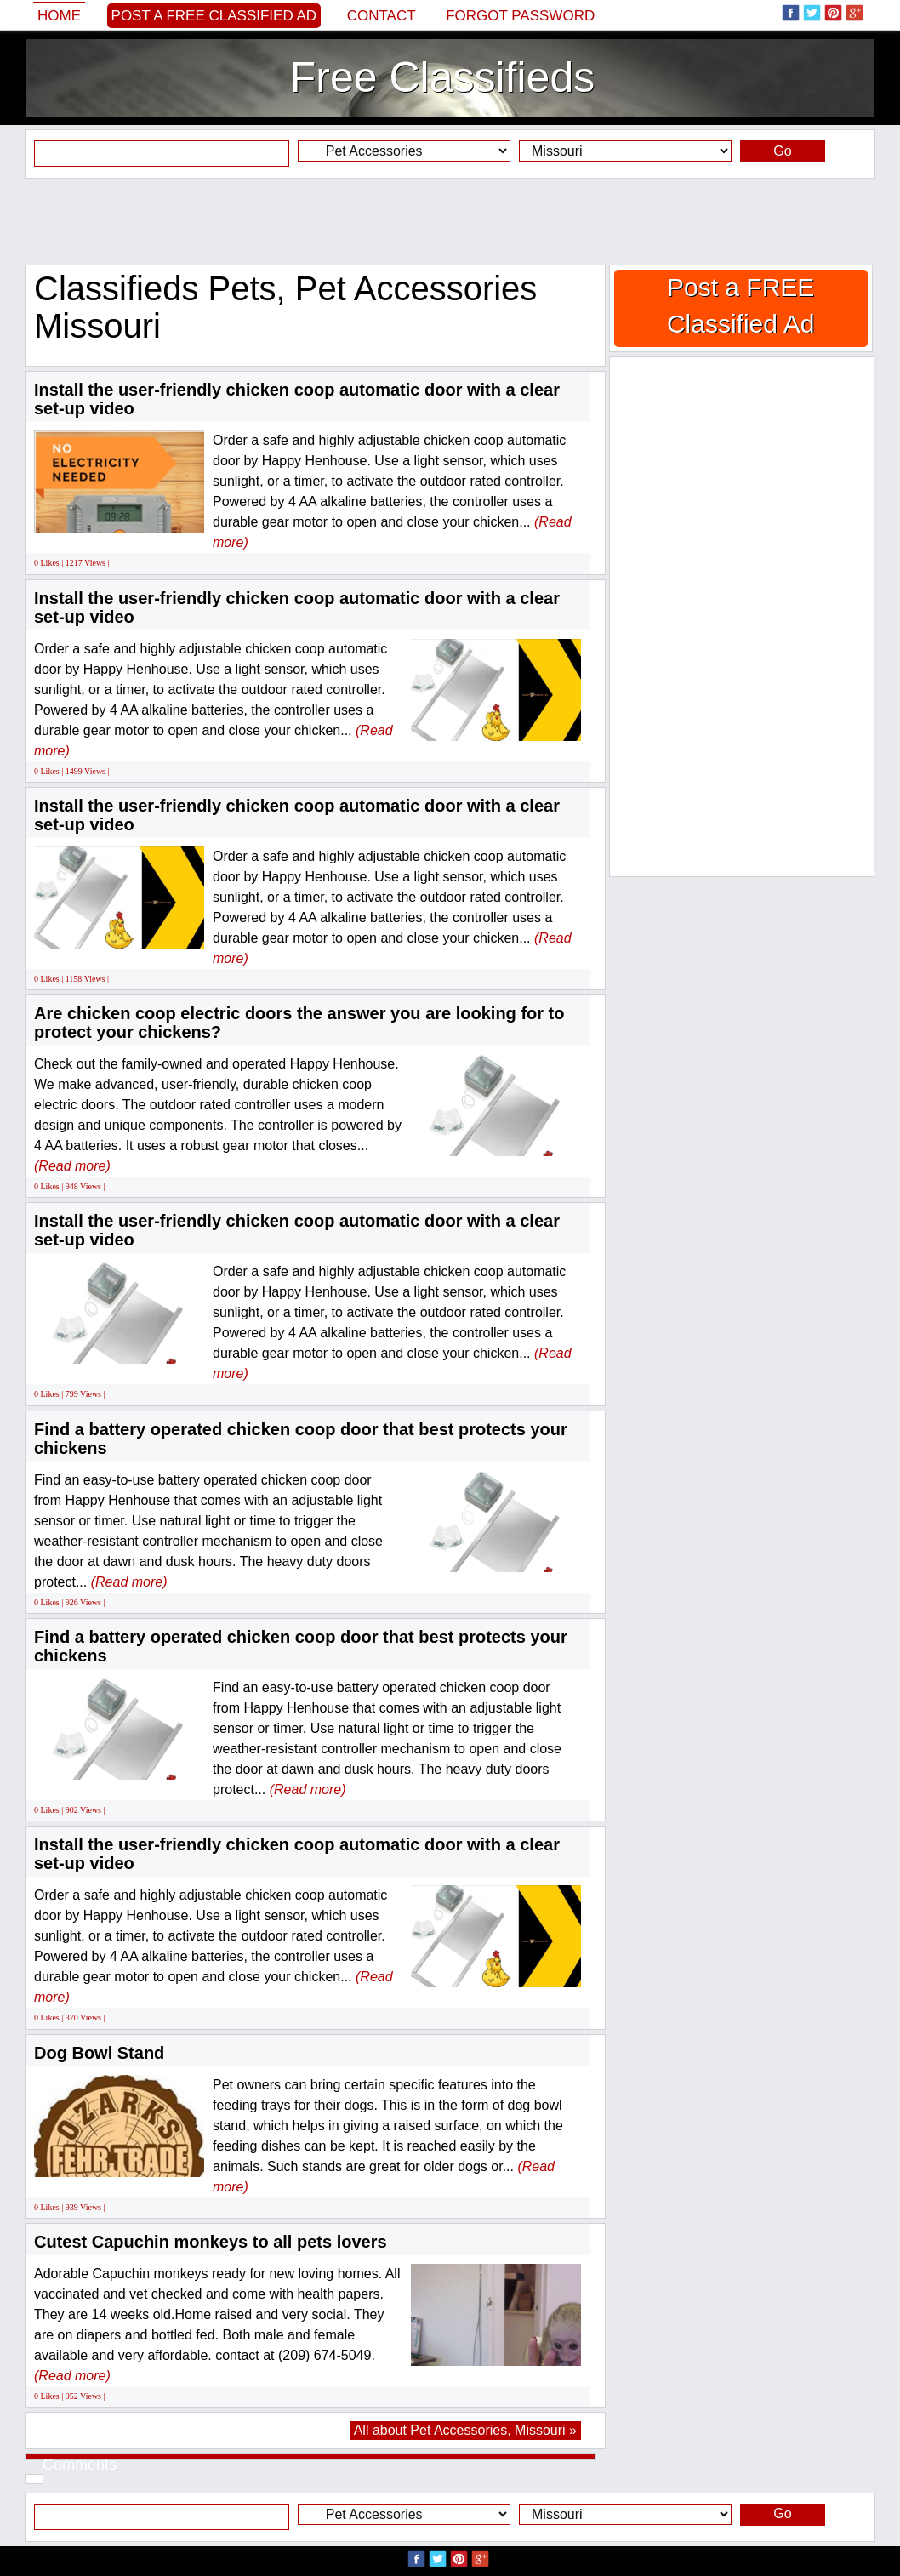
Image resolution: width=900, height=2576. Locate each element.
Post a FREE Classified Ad (214, 16)
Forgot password (520, 16)
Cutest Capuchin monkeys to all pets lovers (210, 2241)
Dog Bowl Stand (99, 2052)
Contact (381, 16)
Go (782, 151)
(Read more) (72, 1166)
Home (59, 16)
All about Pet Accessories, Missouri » (465, 2430)
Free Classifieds (442, 77)
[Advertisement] (450, 221)
